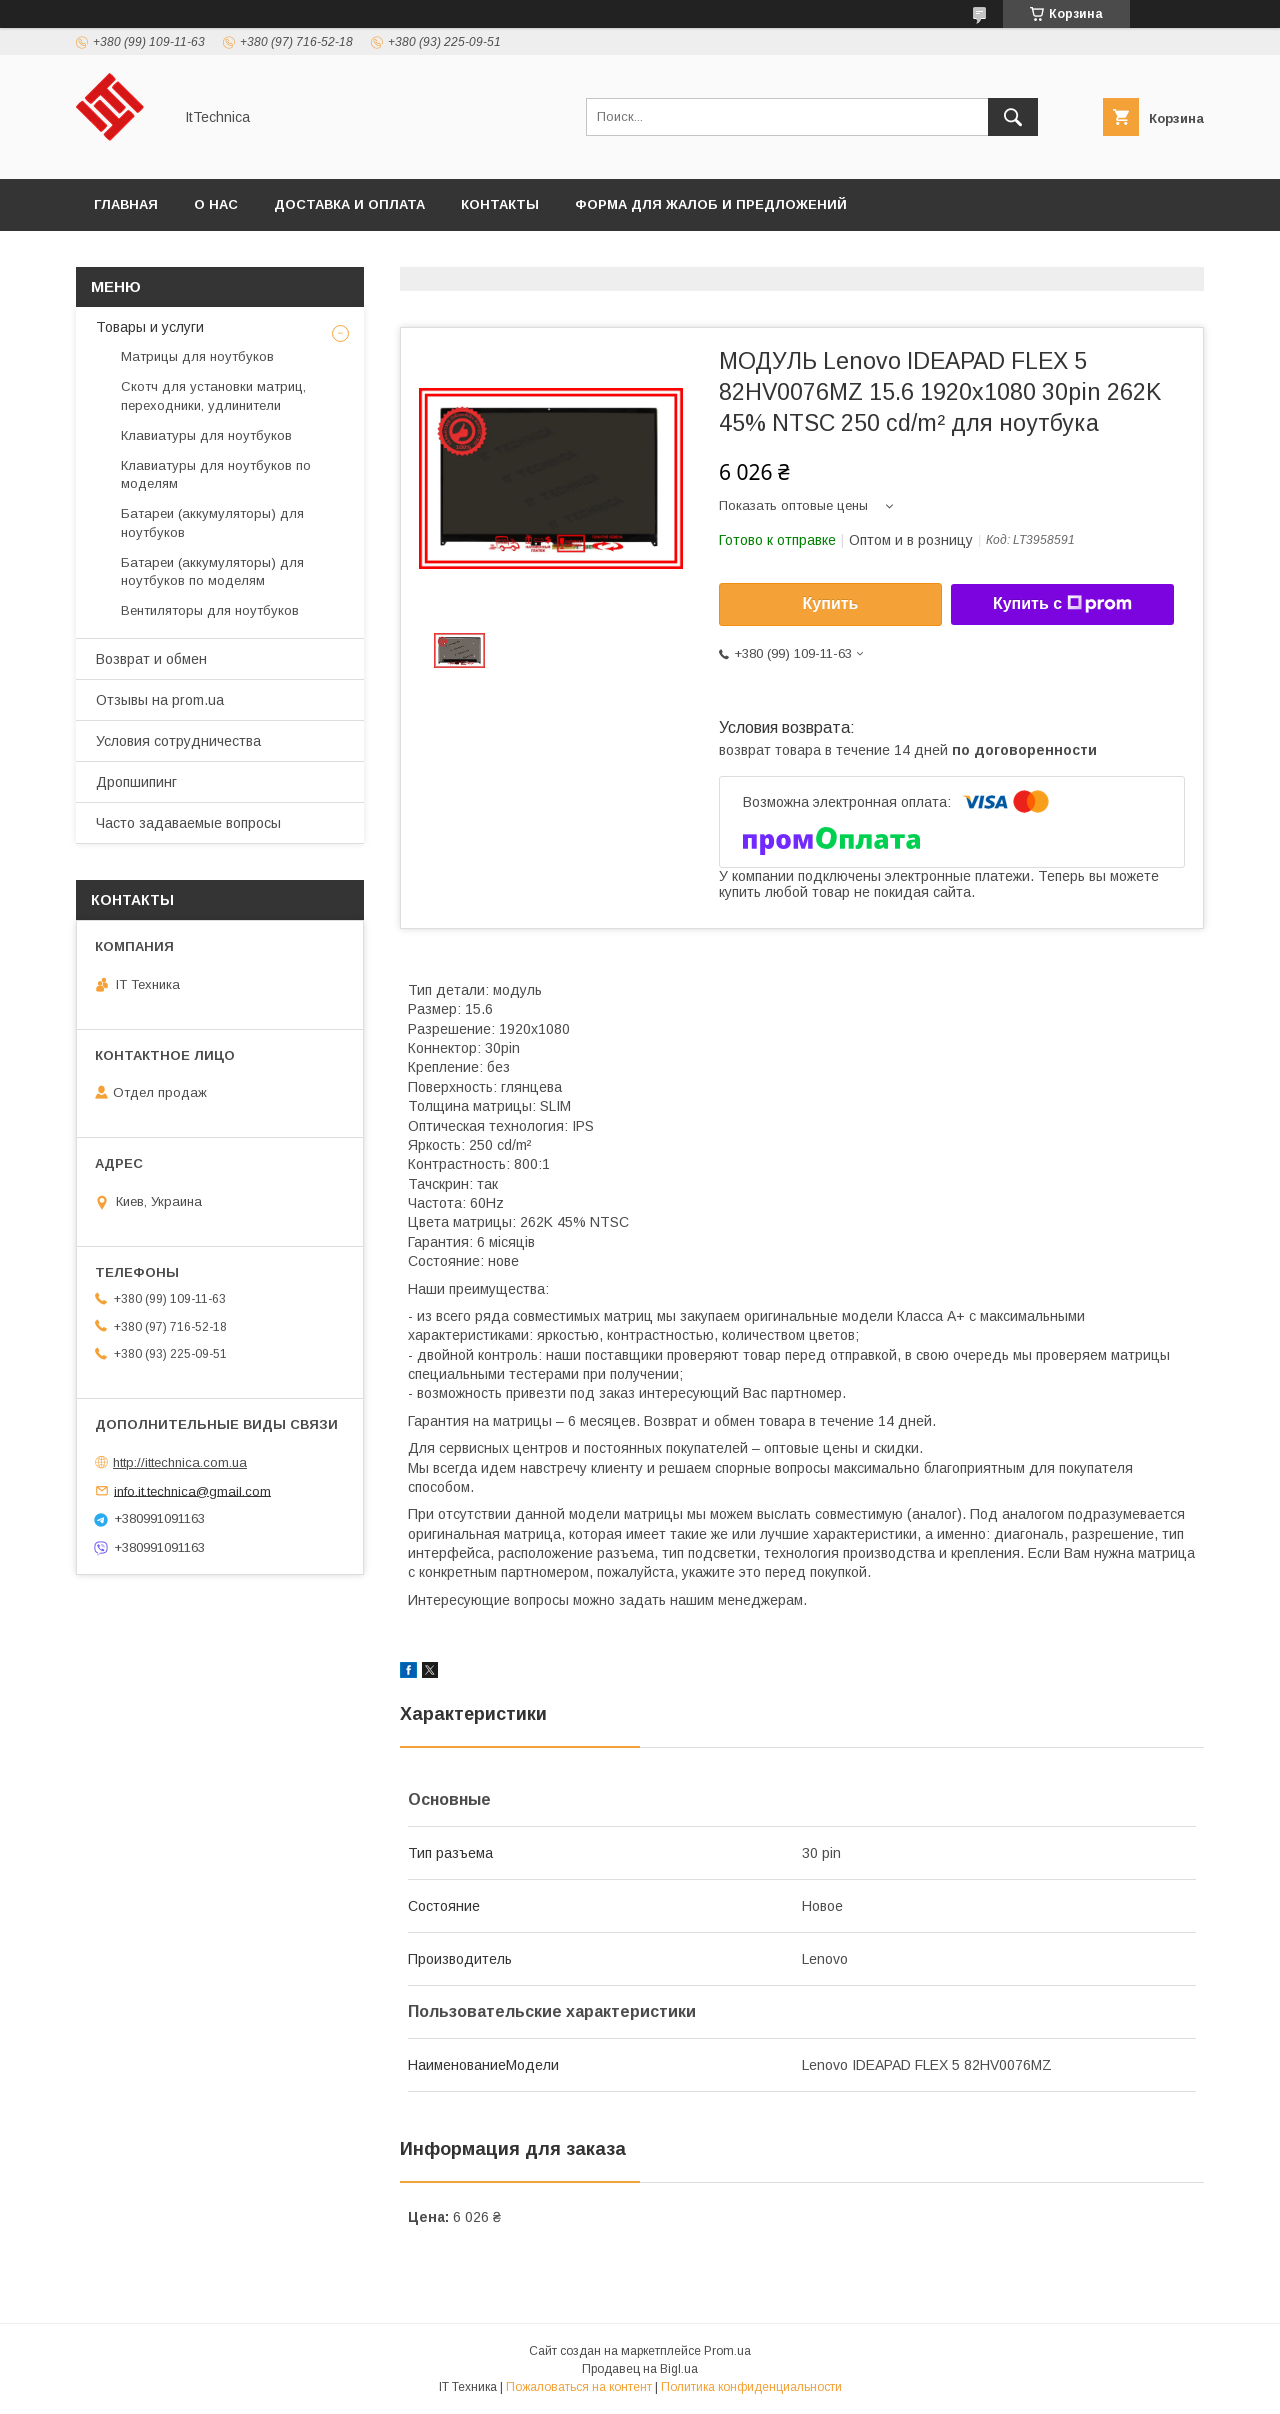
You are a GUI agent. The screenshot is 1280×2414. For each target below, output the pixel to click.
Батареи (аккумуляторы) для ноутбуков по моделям (212, 571)
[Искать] (1013, 117)
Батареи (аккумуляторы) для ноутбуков (212, 522)
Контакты (500, 204)
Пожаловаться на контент (579, 2387)
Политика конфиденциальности (751, 2387)
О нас (216, 204)
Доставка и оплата (349, 204)
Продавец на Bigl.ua (640, 2369)
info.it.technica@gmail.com (192, 1490)
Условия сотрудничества (178, 741)
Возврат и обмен (151, 659)
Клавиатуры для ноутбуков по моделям (216, 474)
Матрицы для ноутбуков (197, 356)
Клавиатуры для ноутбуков (206, 435)
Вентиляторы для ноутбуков (210, 610)
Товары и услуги (150, 327)
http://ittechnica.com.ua (180, 1462)
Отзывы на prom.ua (160, 700)
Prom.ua (727, 2351)
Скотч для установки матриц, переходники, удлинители (213, 395)
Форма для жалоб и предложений (711, 204)
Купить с (1062, 604)
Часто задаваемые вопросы (188, 823)
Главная (126, 204)
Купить (831, 603)
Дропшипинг (136, 782)
